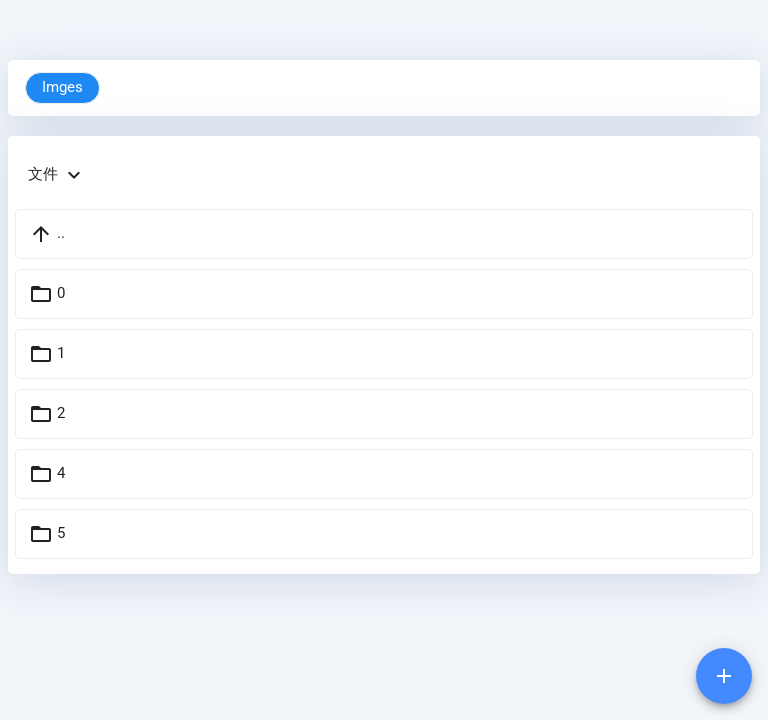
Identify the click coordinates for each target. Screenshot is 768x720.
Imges (62, 87)
